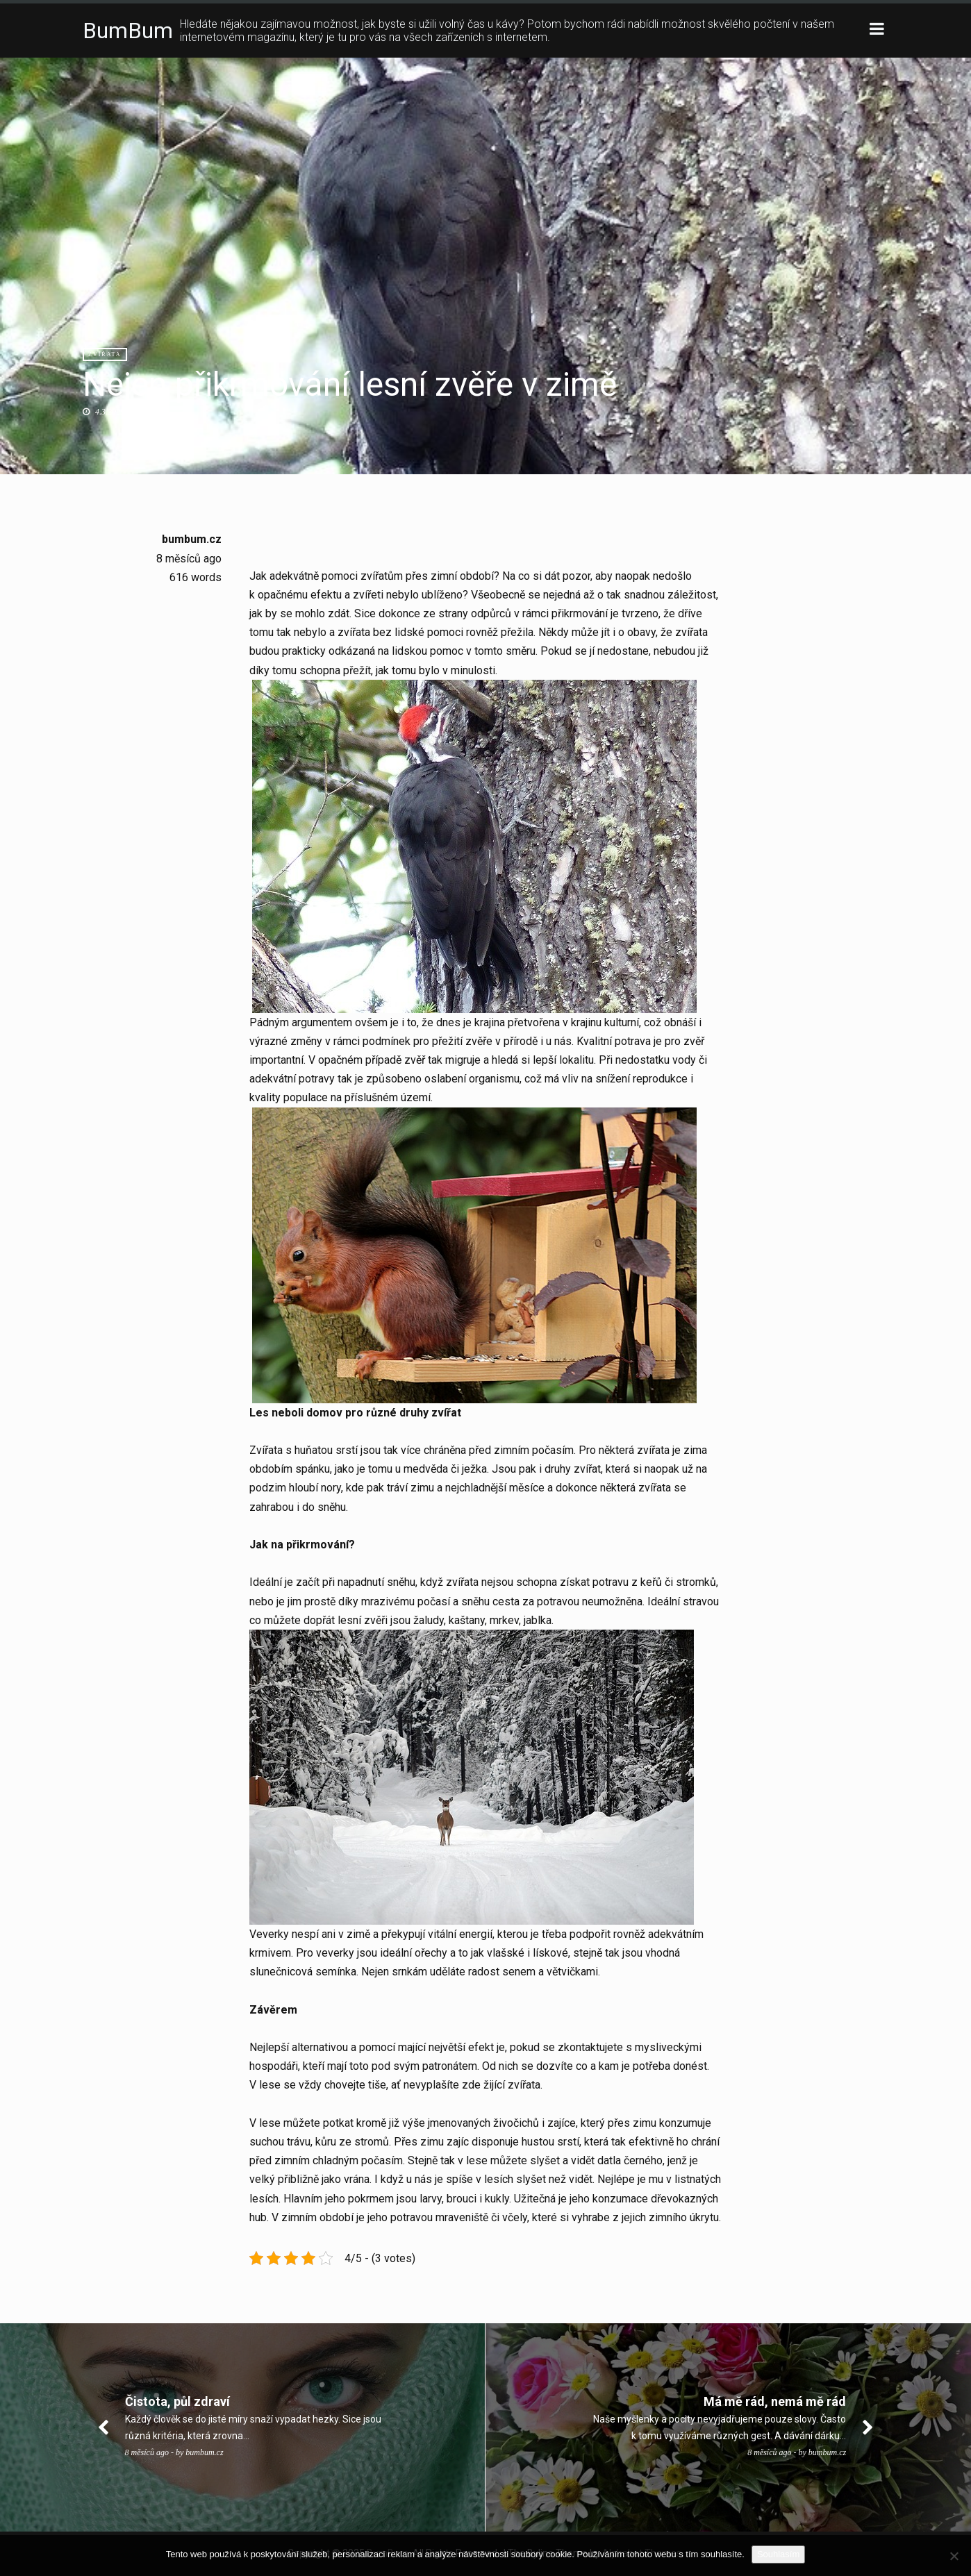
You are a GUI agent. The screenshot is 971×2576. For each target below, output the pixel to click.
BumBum (128, 30)
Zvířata (105, 354)
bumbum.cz (192, 539)
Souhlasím (778, 2554)
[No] (954, 2556)
